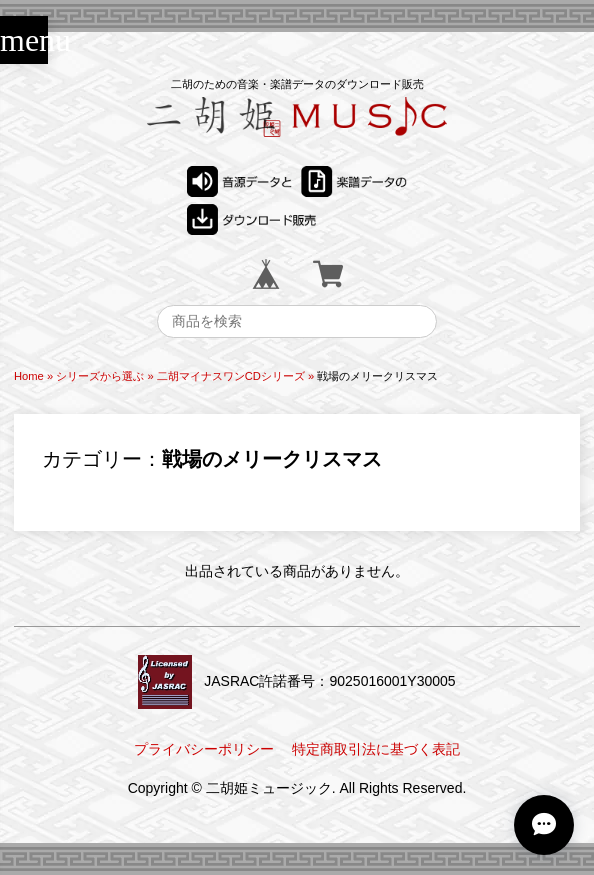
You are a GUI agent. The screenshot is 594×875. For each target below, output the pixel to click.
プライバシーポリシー (204, 749)
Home (29, 376)
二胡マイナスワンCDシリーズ (231, 376)
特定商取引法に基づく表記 (376, 749)
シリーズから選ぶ (100, 376)
